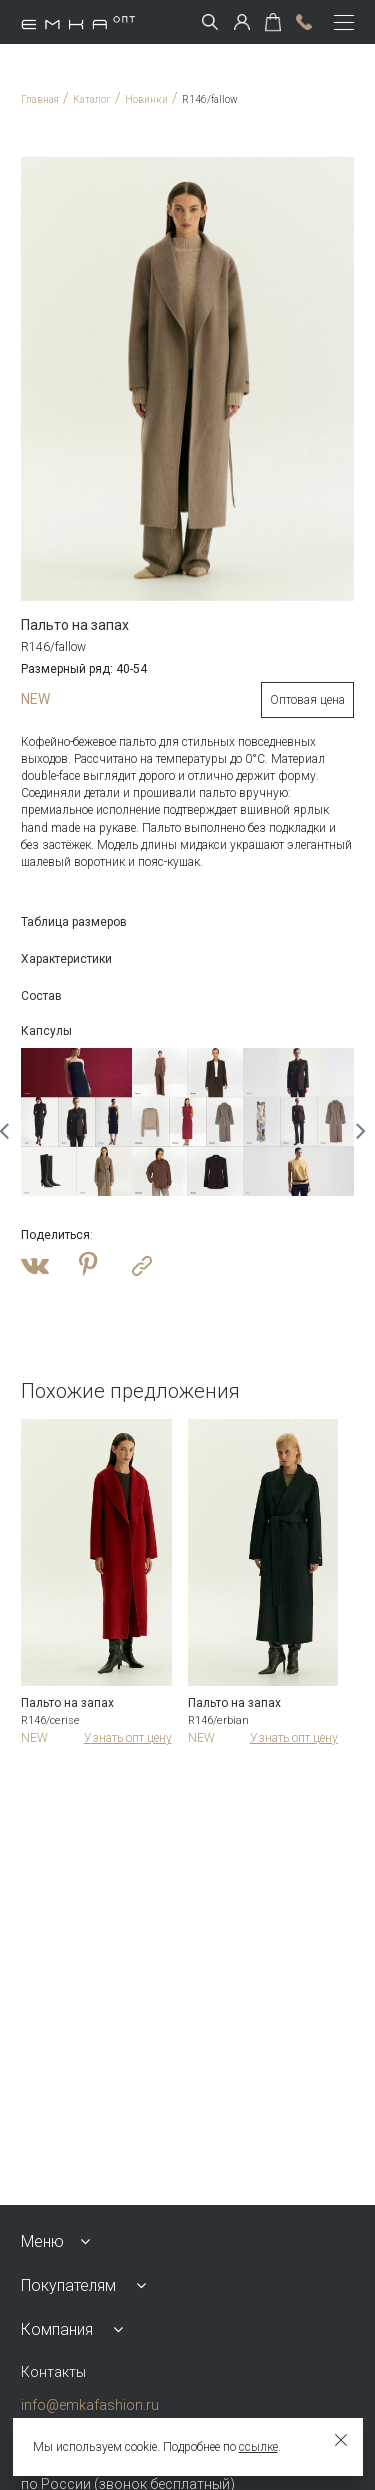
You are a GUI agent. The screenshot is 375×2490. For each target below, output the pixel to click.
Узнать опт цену (128, 1738)
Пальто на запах (67, 1703)
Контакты (53, 2372)
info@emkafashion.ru (90, 2405)
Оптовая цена (307, 700)
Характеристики (66, 959)
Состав (41, 996)
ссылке (258, 2447)
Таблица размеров (74, 922)
